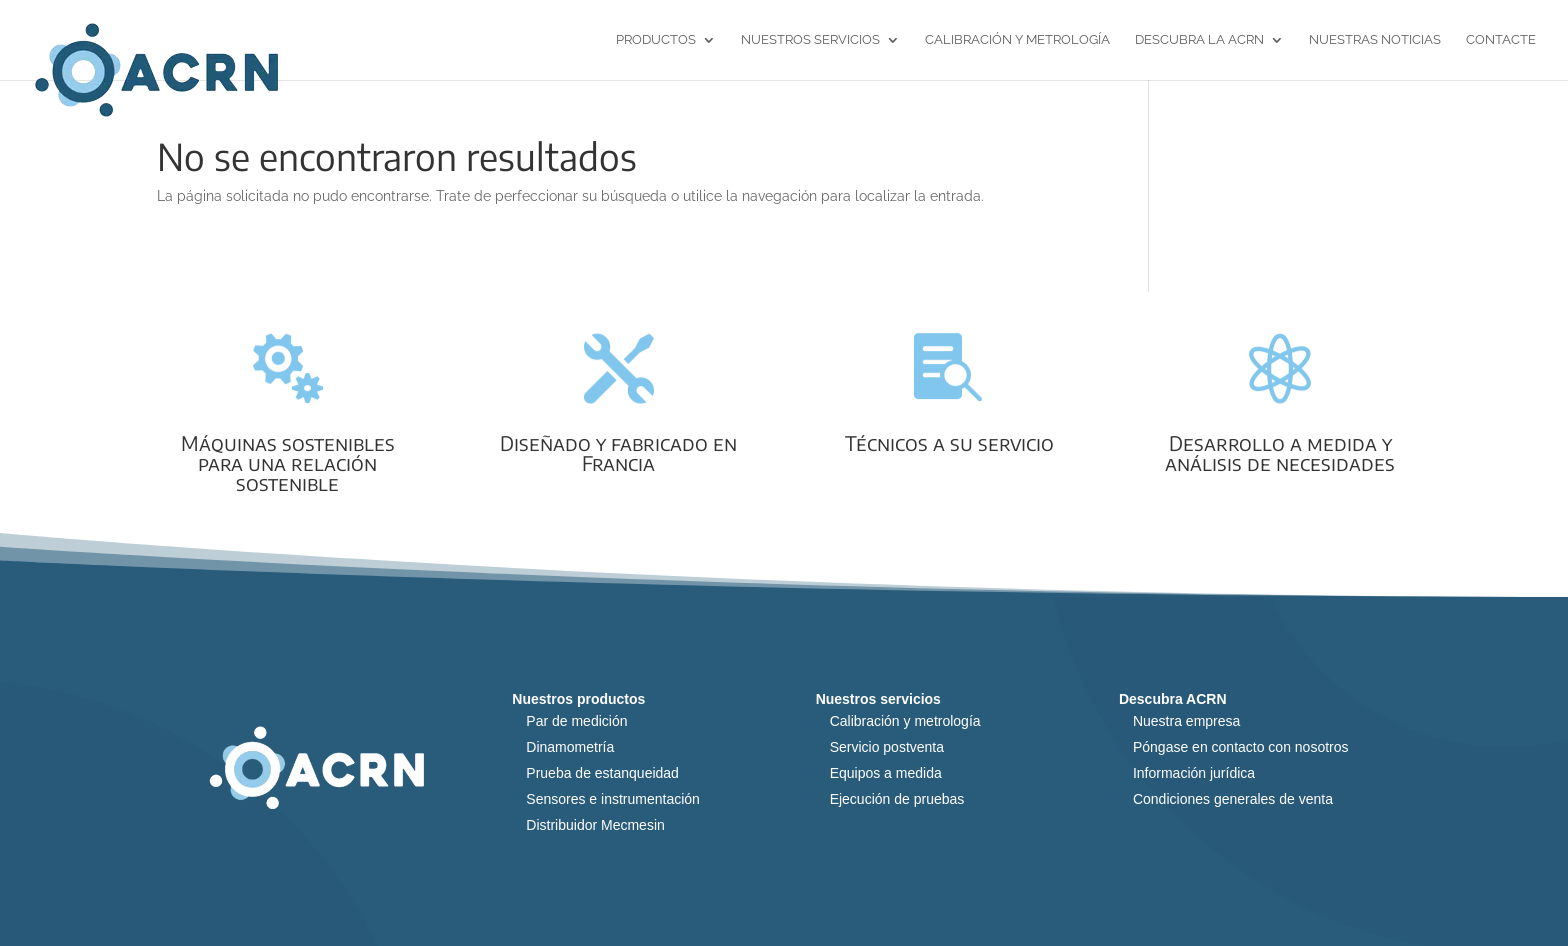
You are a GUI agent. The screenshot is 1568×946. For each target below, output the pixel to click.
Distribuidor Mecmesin (595, 825)
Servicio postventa (887, 747)
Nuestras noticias (1375, 40)
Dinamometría (570, 747)
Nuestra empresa (1186, 721)
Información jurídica (1194, 773)
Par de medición (576, 721)
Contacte (1501, 40)
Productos (656, 40)
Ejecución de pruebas (897, 799)
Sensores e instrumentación (613, 799)
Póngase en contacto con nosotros (1241, 747)
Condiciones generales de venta (1233, 799)
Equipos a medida (886, 773)
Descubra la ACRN (1199, 40)
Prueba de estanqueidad (602, 773)
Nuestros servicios (810, 40)
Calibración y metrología (1017, 40)
